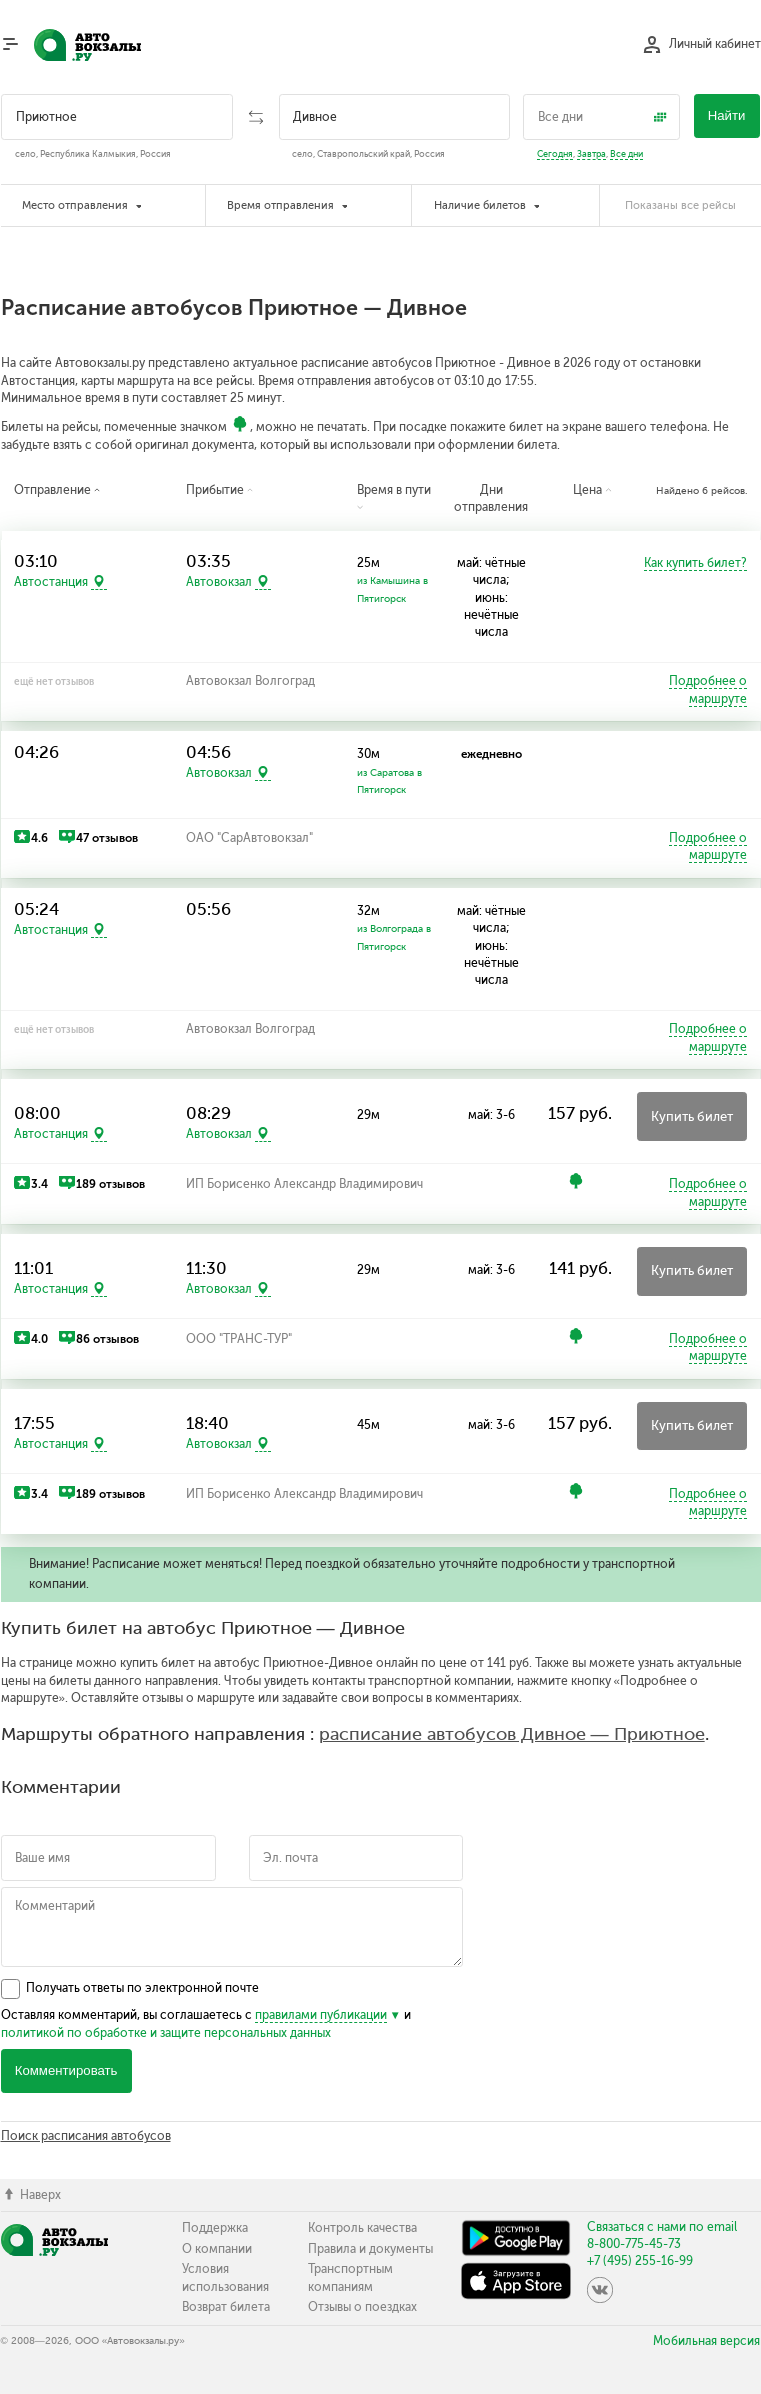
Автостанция (51, 582)
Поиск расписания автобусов (86, 2136)
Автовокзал (219, 582)
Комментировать (66, 2070)
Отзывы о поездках (362, 2307)
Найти (727, 115)
